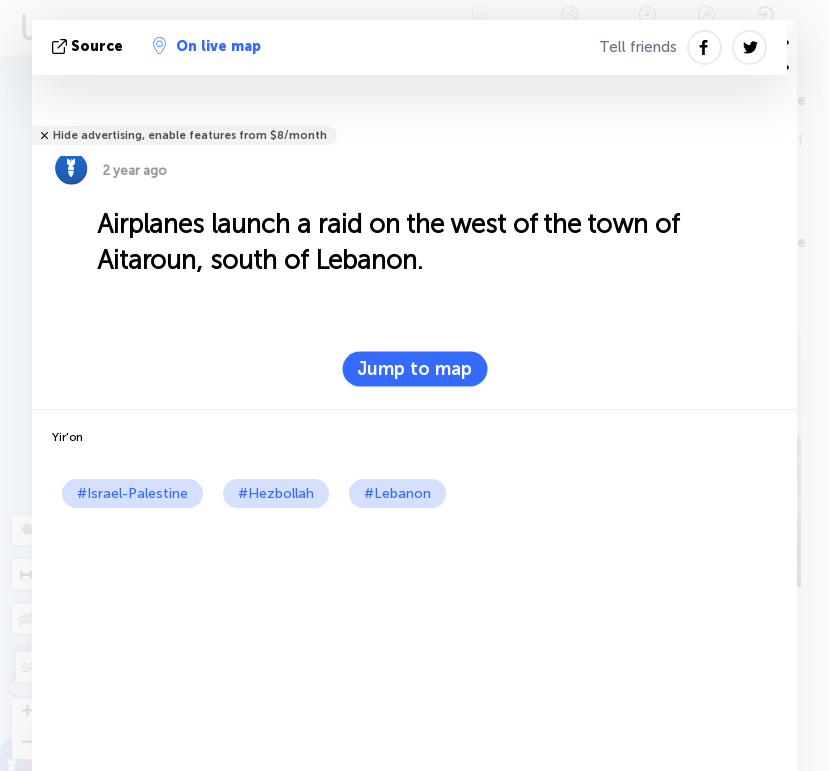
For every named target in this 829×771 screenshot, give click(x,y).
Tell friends (638, 47)
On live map (207, 46)
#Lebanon (397, 493)
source (89, 46)
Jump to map (414, 369)
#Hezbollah (276, 493)
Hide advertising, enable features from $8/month (190, 135)
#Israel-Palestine (132, 493)
